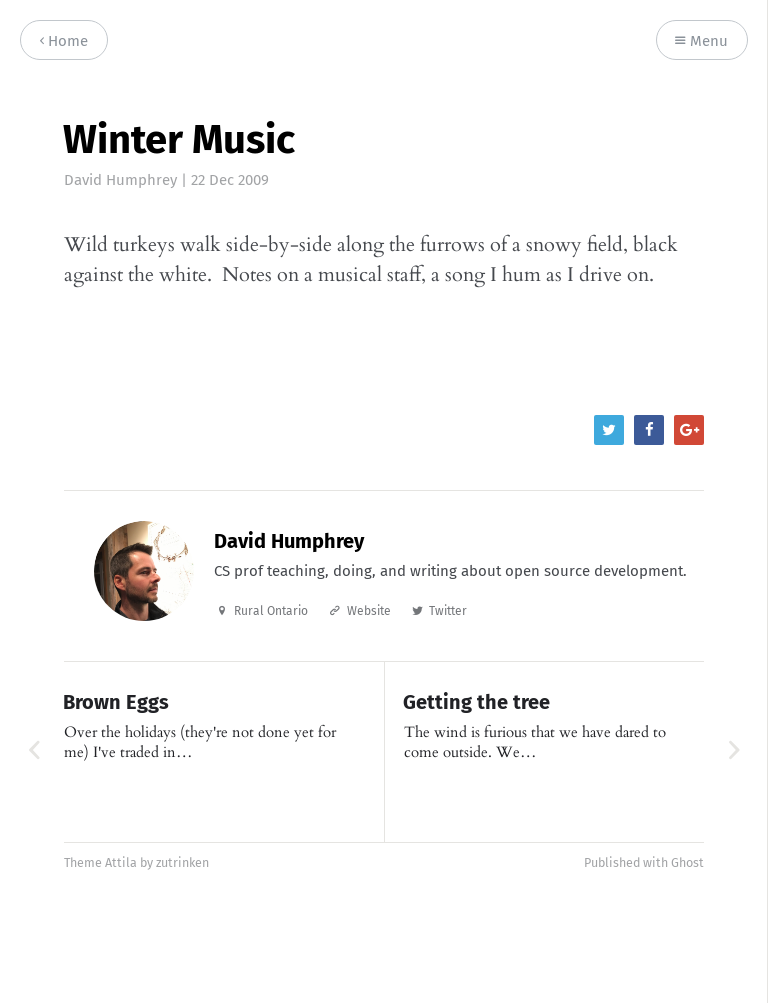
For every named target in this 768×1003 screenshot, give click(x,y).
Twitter (448, 611)
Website (369, 611)
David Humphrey (120, 180)
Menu (701, 41)
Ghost (687, 862)
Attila (121, 862)
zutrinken (182, 862)
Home (64, 41)
